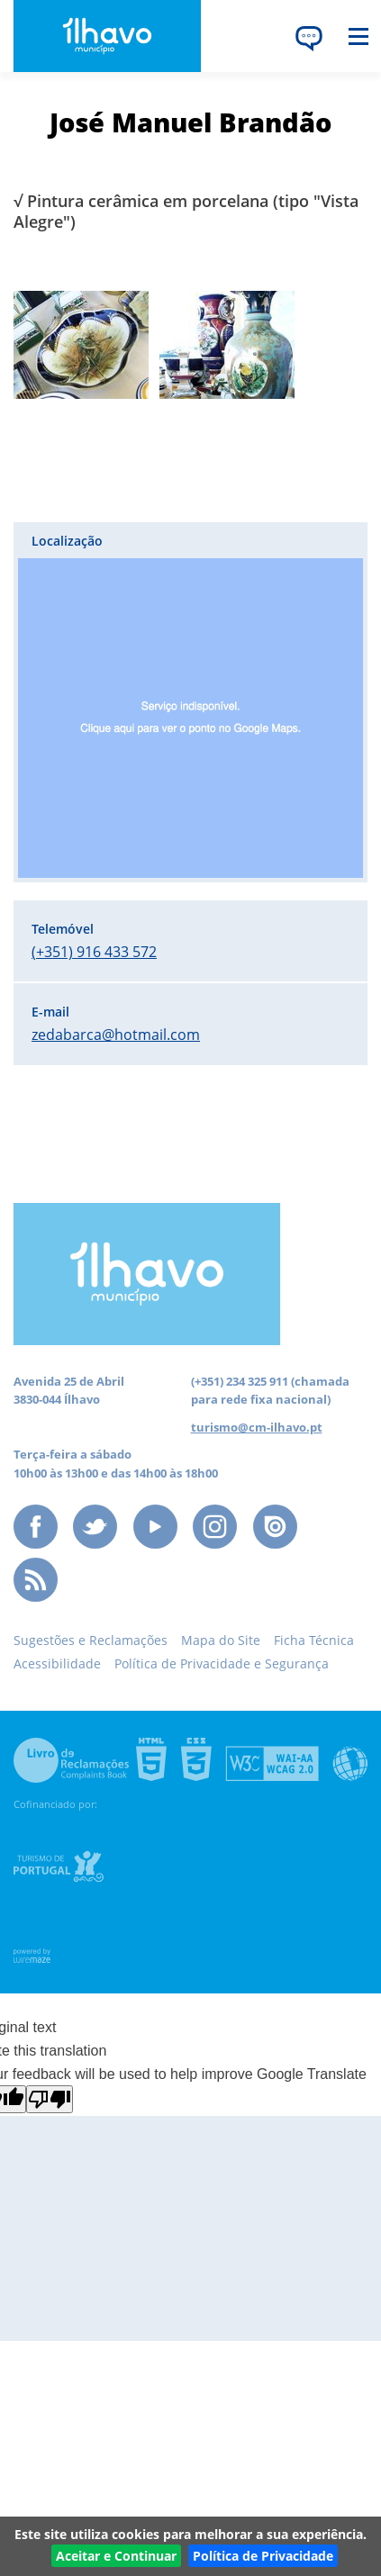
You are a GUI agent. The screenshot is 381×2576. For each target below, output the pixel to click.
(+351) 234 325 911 (239, 1381)
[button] (190, 702)
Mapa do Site (220, 1640)
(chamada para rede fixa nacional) (270, 1390)
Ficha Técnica (314, 1640)
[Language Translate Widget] (309, 38)
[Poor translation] (49, 2099)
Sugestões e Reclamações (91, 1640)
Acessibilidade (57, 1663)
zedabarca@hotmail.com (116, 1034)
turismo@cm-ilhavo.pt (256, 1427)
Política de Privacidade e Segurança (221, 1663)
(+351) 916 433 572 (94, 952)
